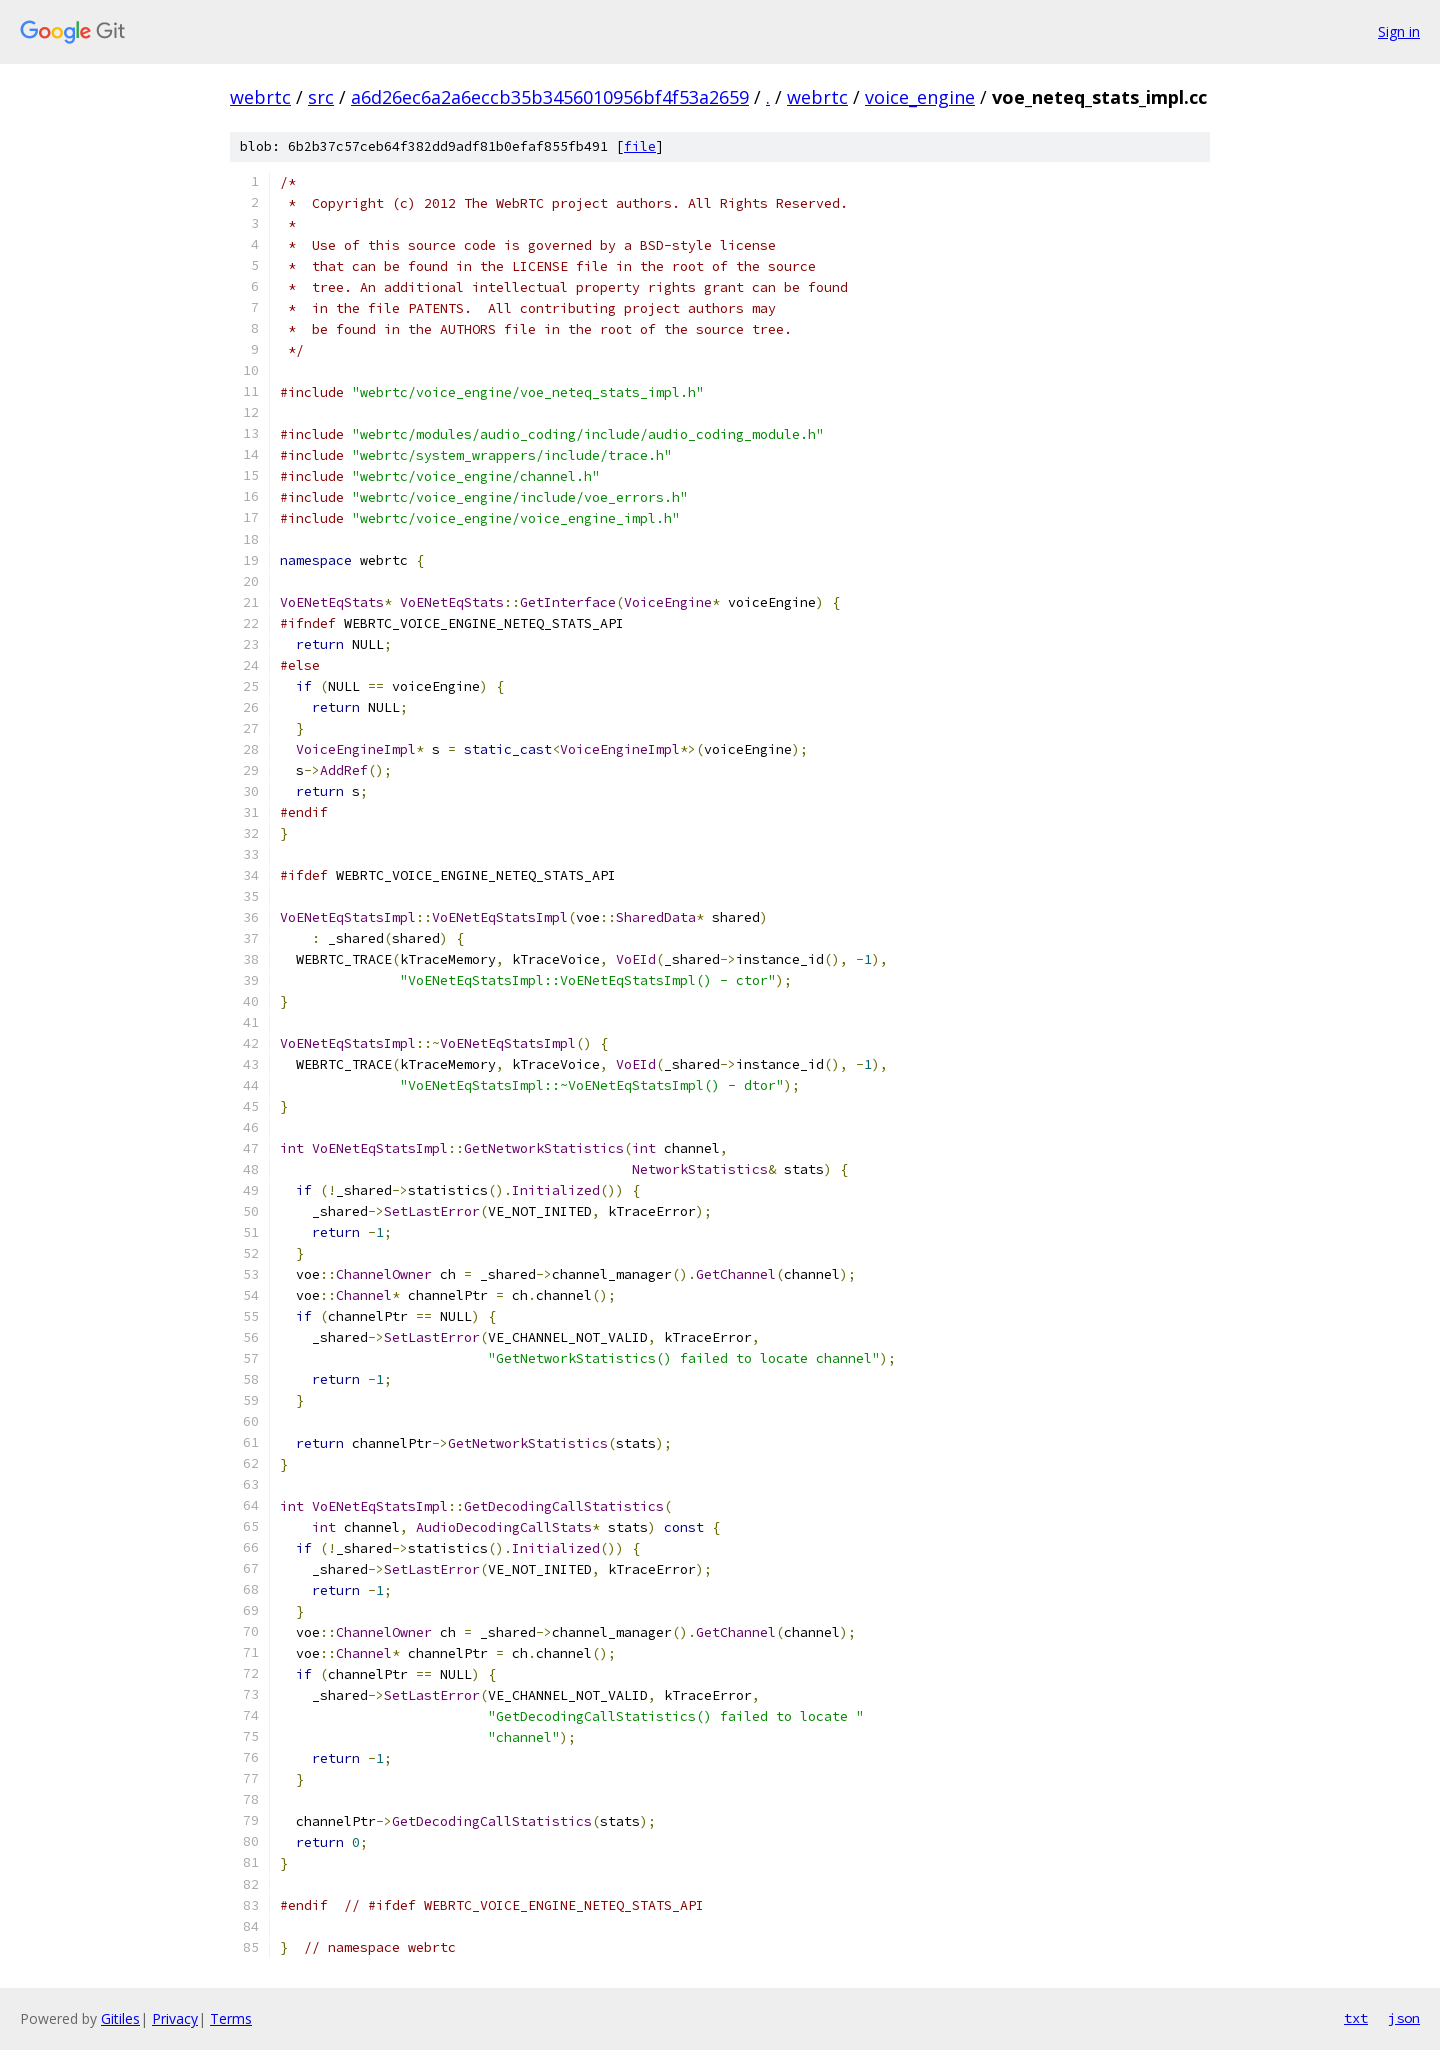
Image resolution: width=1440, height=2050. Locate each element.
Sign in (1399, 31)
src (321, 97)
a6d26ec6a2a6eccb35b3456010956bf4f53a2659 (550, 97)
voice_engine (920, 97)
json (1404, 2018)
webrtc (260, 97)
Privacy (175, 2018)
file (640, 146)
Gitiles (120, 2018)
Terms (231, 2018)
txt (1356, 2018)
